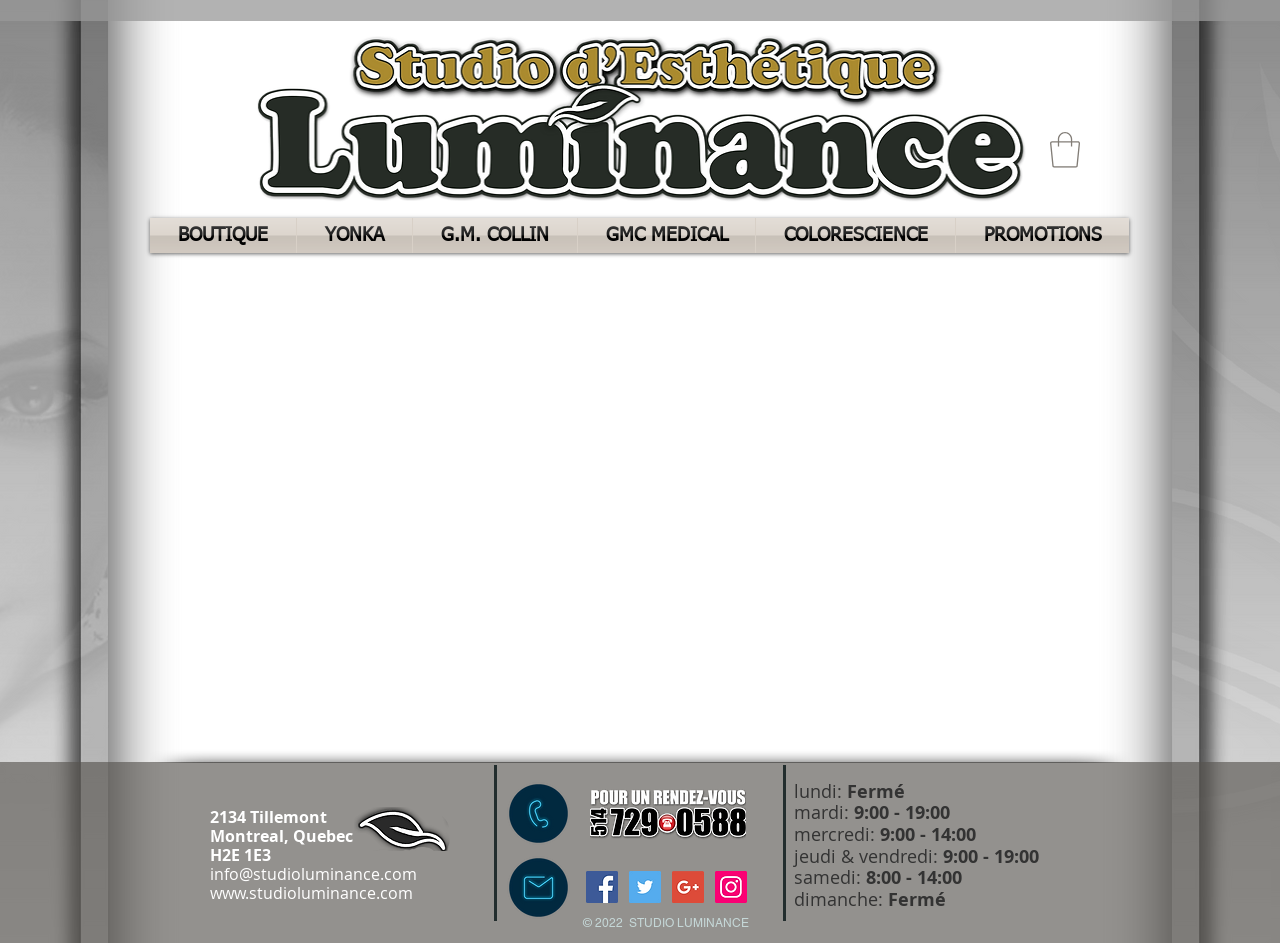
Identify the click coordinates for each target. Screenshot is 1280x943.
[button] (1065, 150)
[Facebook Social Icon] (602, 887)
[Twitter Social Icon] (645, 887)
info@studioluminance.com (313, 874)
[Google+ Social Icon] (688, 887)
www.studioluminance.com (311, 893)
